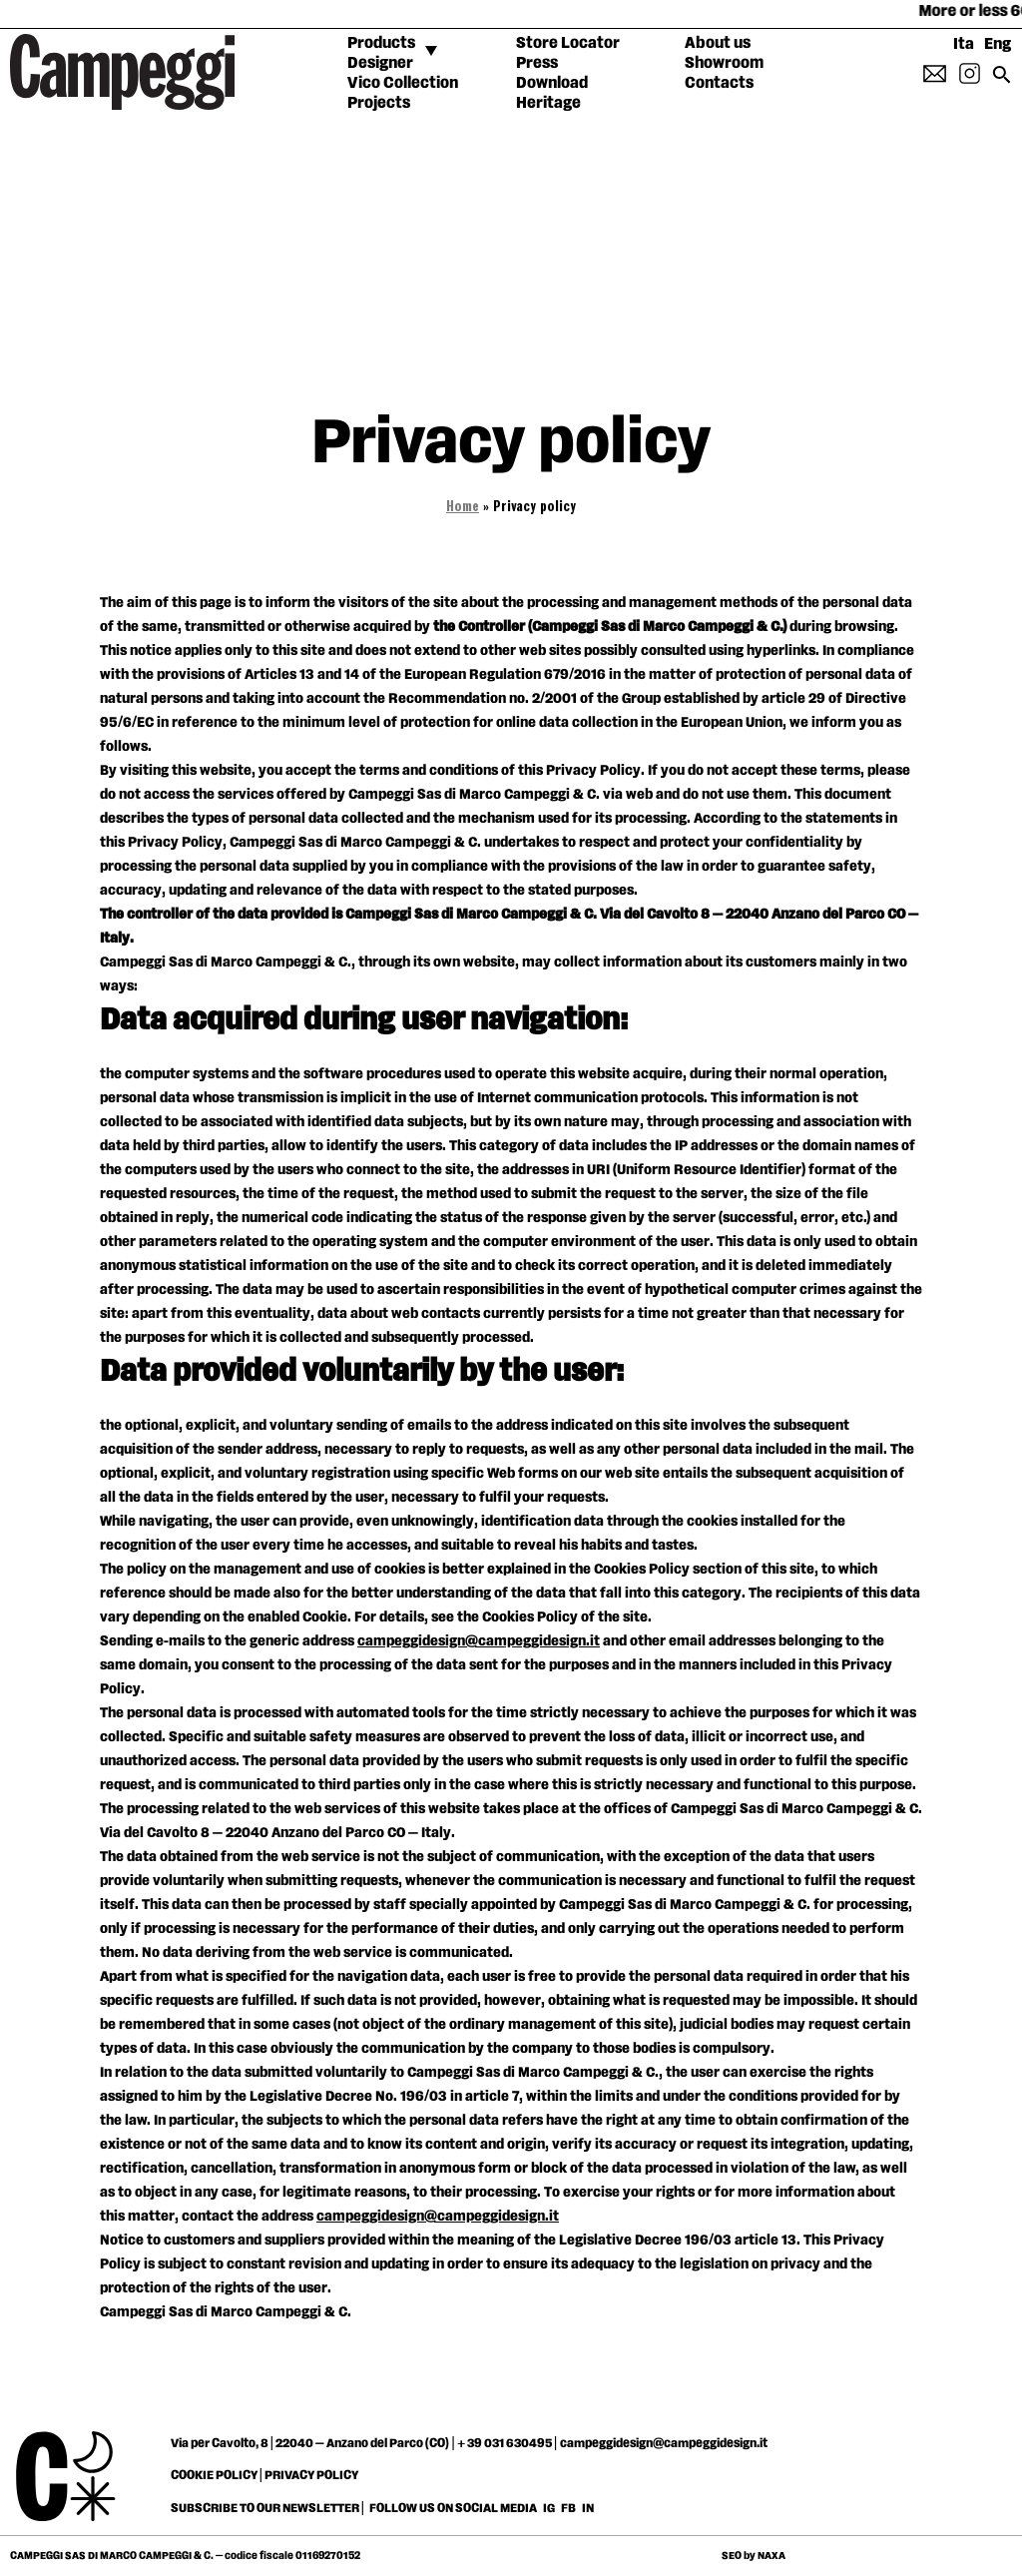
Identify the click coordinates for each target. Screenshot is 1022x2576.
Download (552, 83)
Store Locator (568, 43)
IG (549, 2508)
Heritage (548, 103)
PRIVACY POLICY (311, 2475)
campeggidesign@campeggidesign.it (478, 1640)
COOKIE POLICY (214, 2475)
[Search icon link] (1002, 81)
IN (588, 2508)
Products (381, 43)
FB (569, 2508)
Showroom (724, 63)
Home (462, 508)
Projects (378, 103)
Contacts (719, 83)
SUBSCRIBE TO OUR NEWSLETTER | (268, 2508)
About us (718, 43)
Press (537, 63)
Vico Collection (402, 83)
